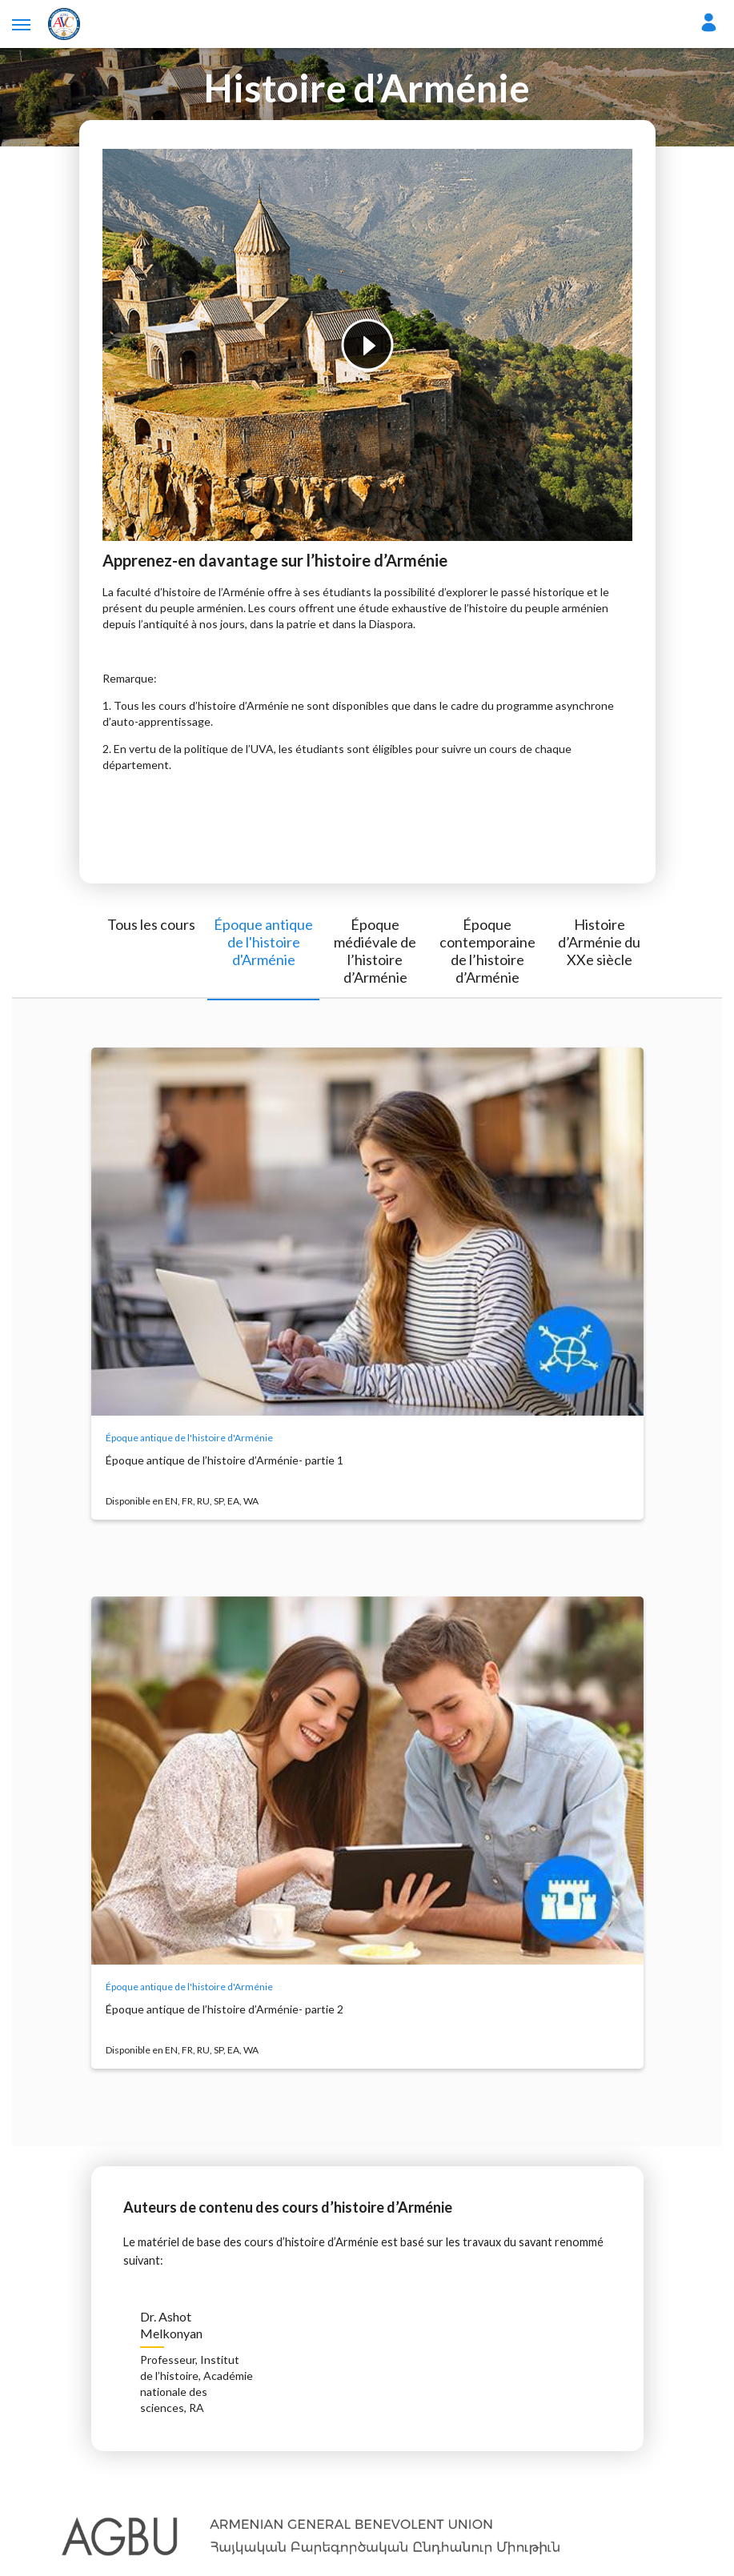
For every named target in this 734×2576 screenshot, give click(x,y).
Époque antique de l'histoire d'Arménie (263, 941)
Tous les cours (151, 924)
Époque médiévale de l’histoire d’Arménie (375, 950)
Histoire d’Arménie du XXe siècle (599, 941)
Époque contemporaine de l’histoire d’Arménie (487, 950)
